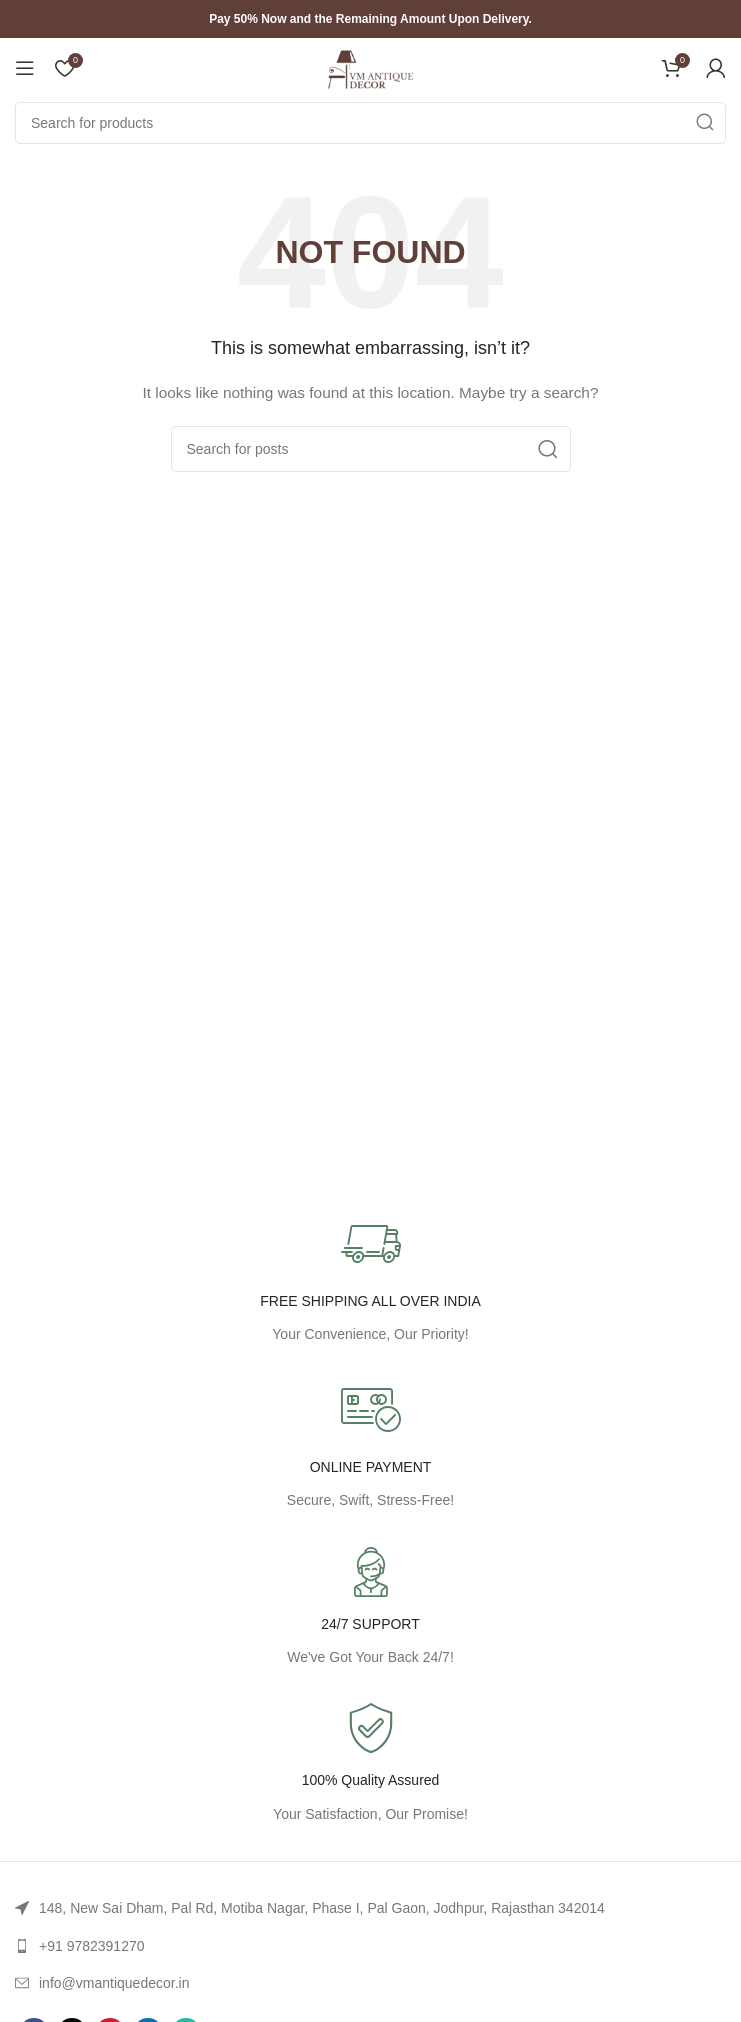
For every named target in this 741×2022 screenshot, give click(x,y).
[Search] (370, 123)
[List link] (370, 1908)
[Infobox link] (370, 1764)
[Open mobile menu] (25, 68)
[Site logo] (371, 67)
